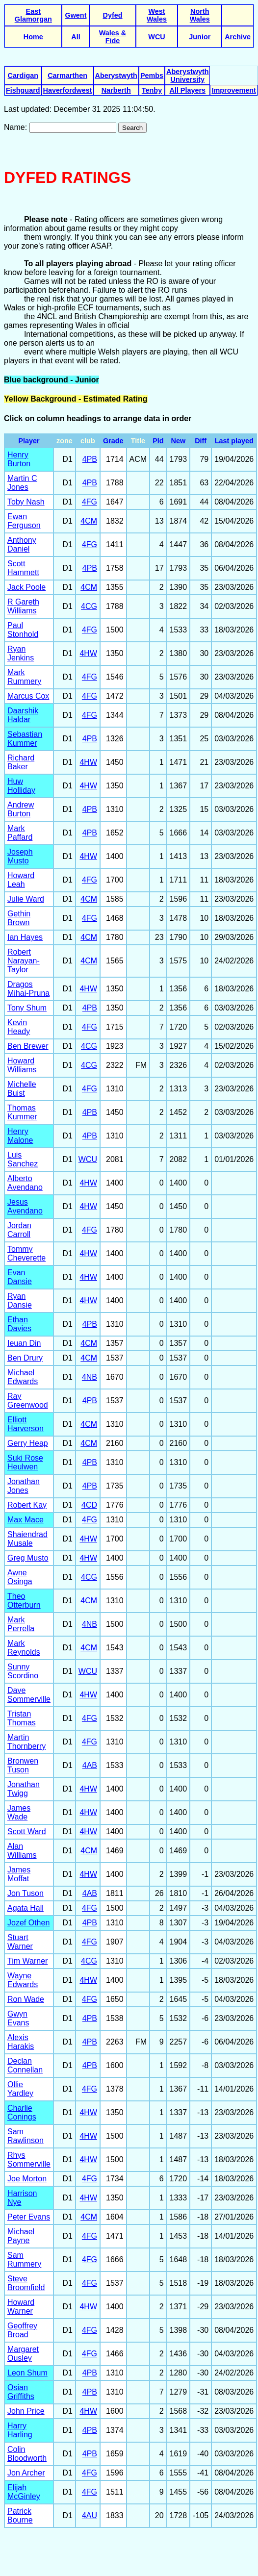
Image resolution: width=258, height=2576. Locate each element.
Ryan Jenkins (20, 653)
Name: (16, 127)
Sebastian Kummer (24, 738)
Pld (158, 441)
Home (33, 37)
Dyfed (113, 15)
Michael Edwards (22, 1377)
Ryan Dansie (19, 1300)
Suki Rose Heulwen (25, 1462)
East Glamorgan (33, 15)
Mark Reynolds (23, 1647)
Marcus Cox (28, 696)
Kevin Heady (18, 1026)
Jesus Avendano (25, 1206)
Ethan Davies (19, 1324)
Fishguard (23, 90)
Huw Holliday (21, 785)
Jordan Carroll (19, 1229)
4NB (89, 1377)
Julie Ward (25, 899)
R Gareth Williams (23, 606)
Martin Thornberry (26, 1741)
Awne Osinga (19, 1577)
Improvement (233, 90)
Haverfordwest (67, 90)
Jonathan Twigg (23, 1788)
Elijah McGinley (23, 2491)
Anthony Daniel (21, 544)
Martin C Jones (22, 482)
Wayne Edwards (22, 1980)
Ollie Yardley (20, 2088)
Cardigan (23, 75)
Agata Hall (25, 1908)
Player (28, 441)
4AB (89, 1765)
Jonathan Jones (23, 1485)
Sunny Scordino (22, 1671)
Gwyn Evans (18, 2018)
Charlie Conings (21, 2112)
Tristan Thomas (21, 1718)
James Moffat (18, 1874)
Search (132, 127)
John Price (26, 2411)
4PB (89, 459)
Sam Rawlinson (25, 2136)
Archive (238, 37)
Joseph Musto (20, 856)
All (75, 37)
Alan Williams (22, 1850)
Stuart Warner (20, 1941)
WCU (156, 37)
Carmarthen (67, 75)
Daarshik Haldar (22, 715)
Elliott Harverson (25, 1424)
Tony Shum (27, 1008)
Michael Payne (20, 2236)
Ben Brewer (28, 1046)
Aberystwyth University (187, 75)
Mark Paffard (19, 832)
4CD (89, 1505)
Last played (234, 441)
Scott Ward (26, 1831)
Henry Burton (18, 459)
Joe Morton (27, 2178)
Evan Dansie (19, 1277)
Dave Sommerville (29, 1694)
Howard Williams (22, 1065)
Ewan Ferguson (24, 521)
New (178, 441)
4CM (88, 521)
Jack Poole (26, 587)
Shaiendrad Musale (27, 1538)
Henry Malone (20, 1135)
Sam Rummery (24, 2259)
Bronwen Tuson (22, 1765)
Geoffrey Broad (22, 2330)
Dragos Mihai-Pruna (28, 988)
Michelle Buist (21, 1088)
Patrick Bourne (20, 2515)
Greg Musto (28, 1558)
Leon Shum (27, 2373)
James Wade (18, 1812)
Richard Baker (20, 762)
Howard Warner (20, 2306)
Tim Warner (27, 1961)
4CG (89, 606)
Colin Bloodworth (27, 2453)
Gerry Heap (27, 1443)
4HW (88, 653)
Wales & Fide (112, 37)
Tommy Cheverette (26, 1253)
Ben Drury (25, 1358)
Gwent (75, 15)
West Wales (157, 15)
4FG (89, 502)
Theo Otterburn (24, 1600)
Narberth (116, 90)
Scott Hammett (23, 568)
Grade (113, 441)
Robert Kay (27, 1505)
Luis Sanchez (22, 1159)
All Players (187, 90)
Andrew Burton (20, 809)
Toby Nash (26, 502)
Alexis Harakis (20, 2041)
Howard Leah (20, 879)
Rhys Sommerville (29, 2159)
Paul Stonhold (22, 629)
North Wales (200, 15)
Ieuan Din (24, 1343)
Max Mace (25, 1519)
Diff (200, 441)
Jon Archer (26, 2473)
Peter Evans (28, 2217)
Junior (199, 37)
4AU (89, 2515)
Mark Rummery (24, 676)
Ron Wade (25, 1999)
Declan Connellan (25, 2065)
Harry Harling (19, 2430)
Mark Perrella (20, 1624)
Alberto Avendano (25, 1182)
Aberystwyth (116, 75)
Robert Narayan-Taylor (23, 961)
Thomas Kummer (22, 1112)
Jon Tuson (25, 1893)
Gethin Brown (18, 918)
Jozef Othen (28, 1923)
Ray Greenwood (27, 1400)
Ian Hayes (25, 937)
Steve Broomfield (26, 2283)
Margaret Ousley (23, 2353)
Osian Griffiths (20, 2391)
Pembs (151, 75)
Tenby (152, 90)
